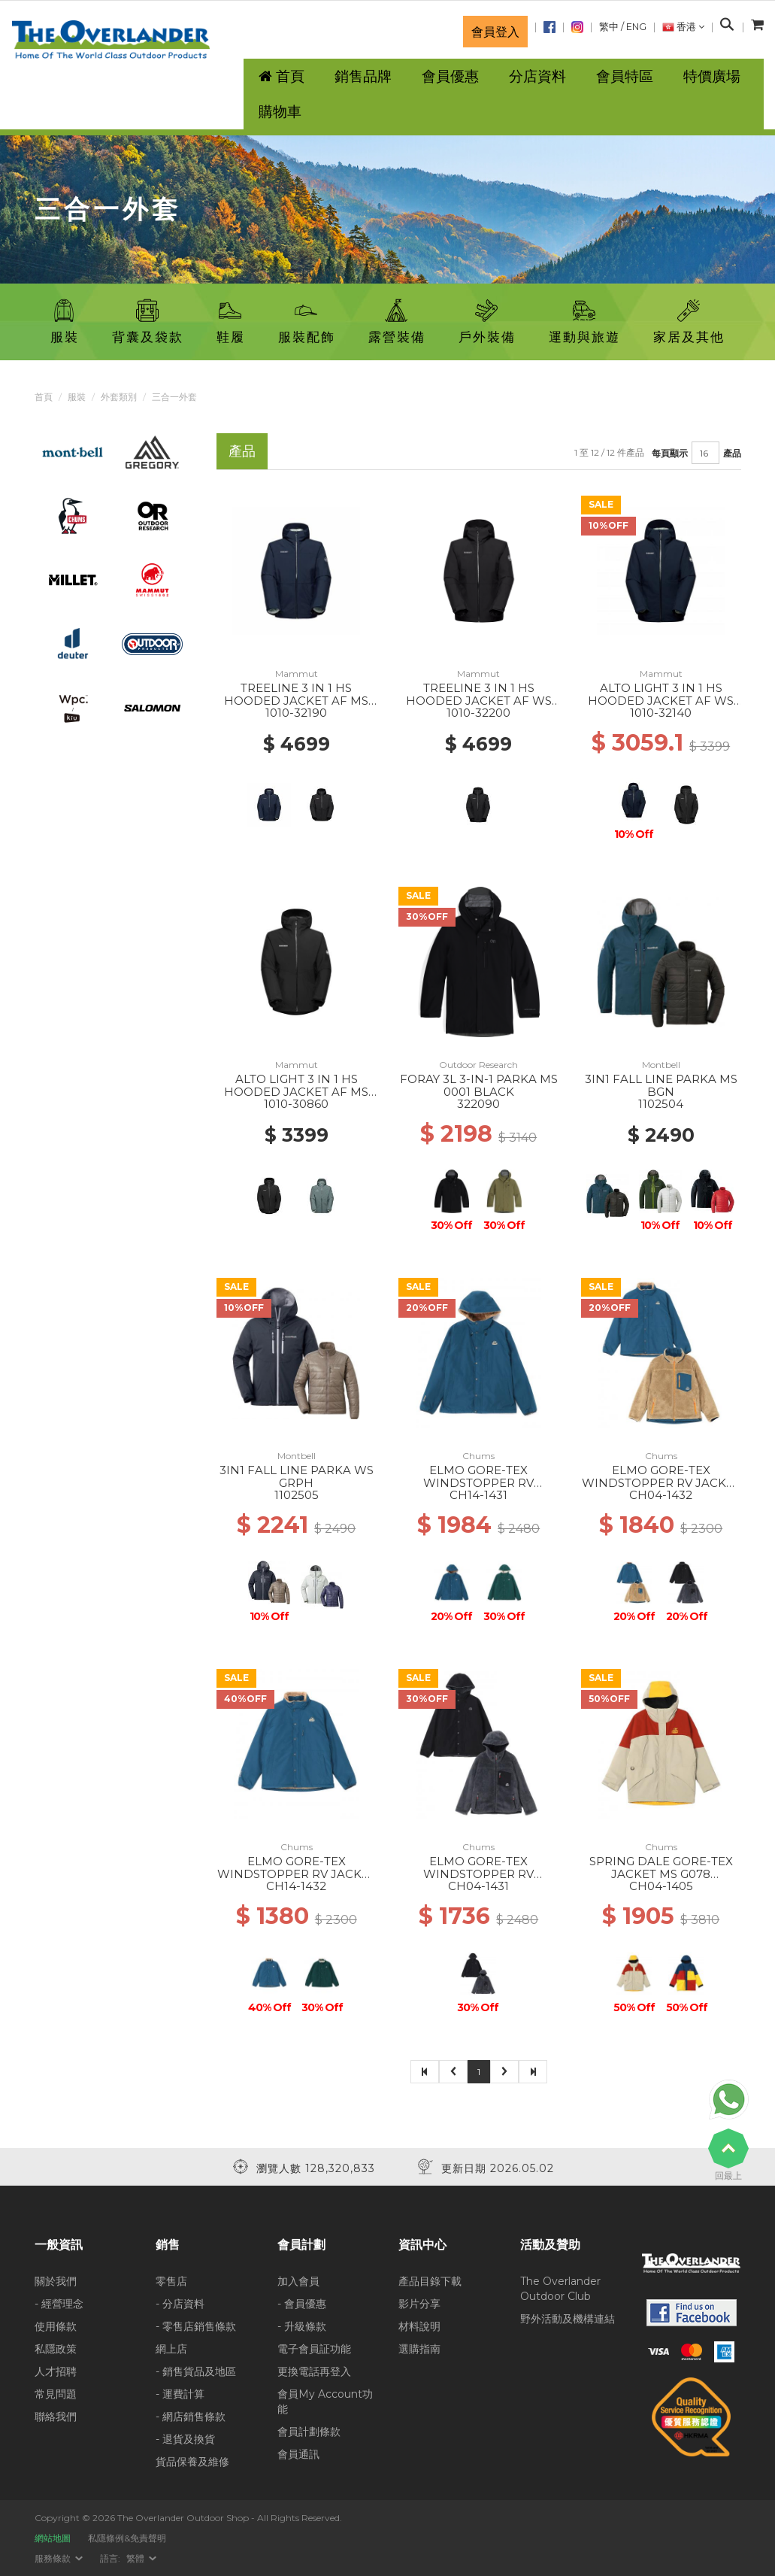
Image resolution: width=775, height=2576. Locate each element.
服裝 (77, 396)
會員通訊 (298, 2454)
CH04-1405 (661, 1886)
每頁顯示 (670, 453)
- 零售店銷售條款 (196, 2326)
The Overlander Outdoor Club (560, 2288)
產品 (732, 453)
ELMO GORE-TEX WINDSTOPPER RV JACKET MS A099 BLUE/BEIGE (661, 1482)
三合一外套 (174, 396)
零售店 (171, 2281)
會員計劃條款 (309, 2431)
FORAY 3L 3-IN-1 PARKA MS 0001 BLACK (479, 1085)
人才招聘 (56, 2371)
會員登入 (495, 31)
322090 (478, 1104)
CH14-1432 (296, 1886)
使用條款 (56, 2326)
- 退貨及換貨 (185, 2439)
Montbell (661, 1064)
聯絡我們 (56, 2416)
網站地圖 (53, 2538)
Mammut (296, 673)
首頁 (44, 396)
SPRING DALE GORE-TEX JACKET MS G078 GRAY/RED (661, 1873)
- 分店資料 (180, 2304)
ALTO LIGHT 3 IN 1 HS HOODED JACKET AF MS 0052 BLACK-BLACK (296, 1091)
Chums (478, 1455)
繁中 (609, 26)
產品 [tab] (242, 451)
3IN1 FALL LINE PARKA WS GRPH (296, 1476)
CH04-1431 (478, 1886)
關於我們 (56, 2281)
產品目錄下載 (430, 2281)
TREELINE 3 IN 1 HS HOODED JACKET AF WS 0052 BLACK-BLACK (479, 700)
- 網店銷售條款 (191, 2416)
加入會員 (298, 2281)
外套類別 (119, 396)
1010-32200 (478, 712)
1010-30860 (296, 1104)
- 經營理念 (59, 2304)
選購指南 (419, 2349)
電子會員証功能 (314, 2349)
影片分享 (419, 2304)
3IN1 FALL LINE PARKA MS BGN (661, 1085)
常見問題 (56, 2394)
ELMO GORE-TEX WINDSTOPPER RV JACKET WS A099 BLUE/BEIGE (296, 1873)
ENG (636, 26)
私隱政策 (56, 2349)
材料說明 (419, 2326)
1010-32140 (661, 712)
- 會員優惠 (301, 2304)
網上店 (171, 2349)
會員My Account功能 (325, 2401)
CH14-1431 (478, 1495)
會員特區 (624, 76)
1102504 (660, 1104)
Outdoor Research (478, 1064)
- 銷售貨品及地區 (196, 2371)
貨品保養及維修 (192, 2461)
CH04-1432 (660, 1495)
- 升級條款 (301, 2326)
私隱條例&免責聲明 (127, 2538)
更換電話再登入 (314, 2371)
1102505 (296, 1495)
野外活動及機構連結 (567, 2319)
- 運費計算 (180, 2394)
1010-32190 (296, 712)
